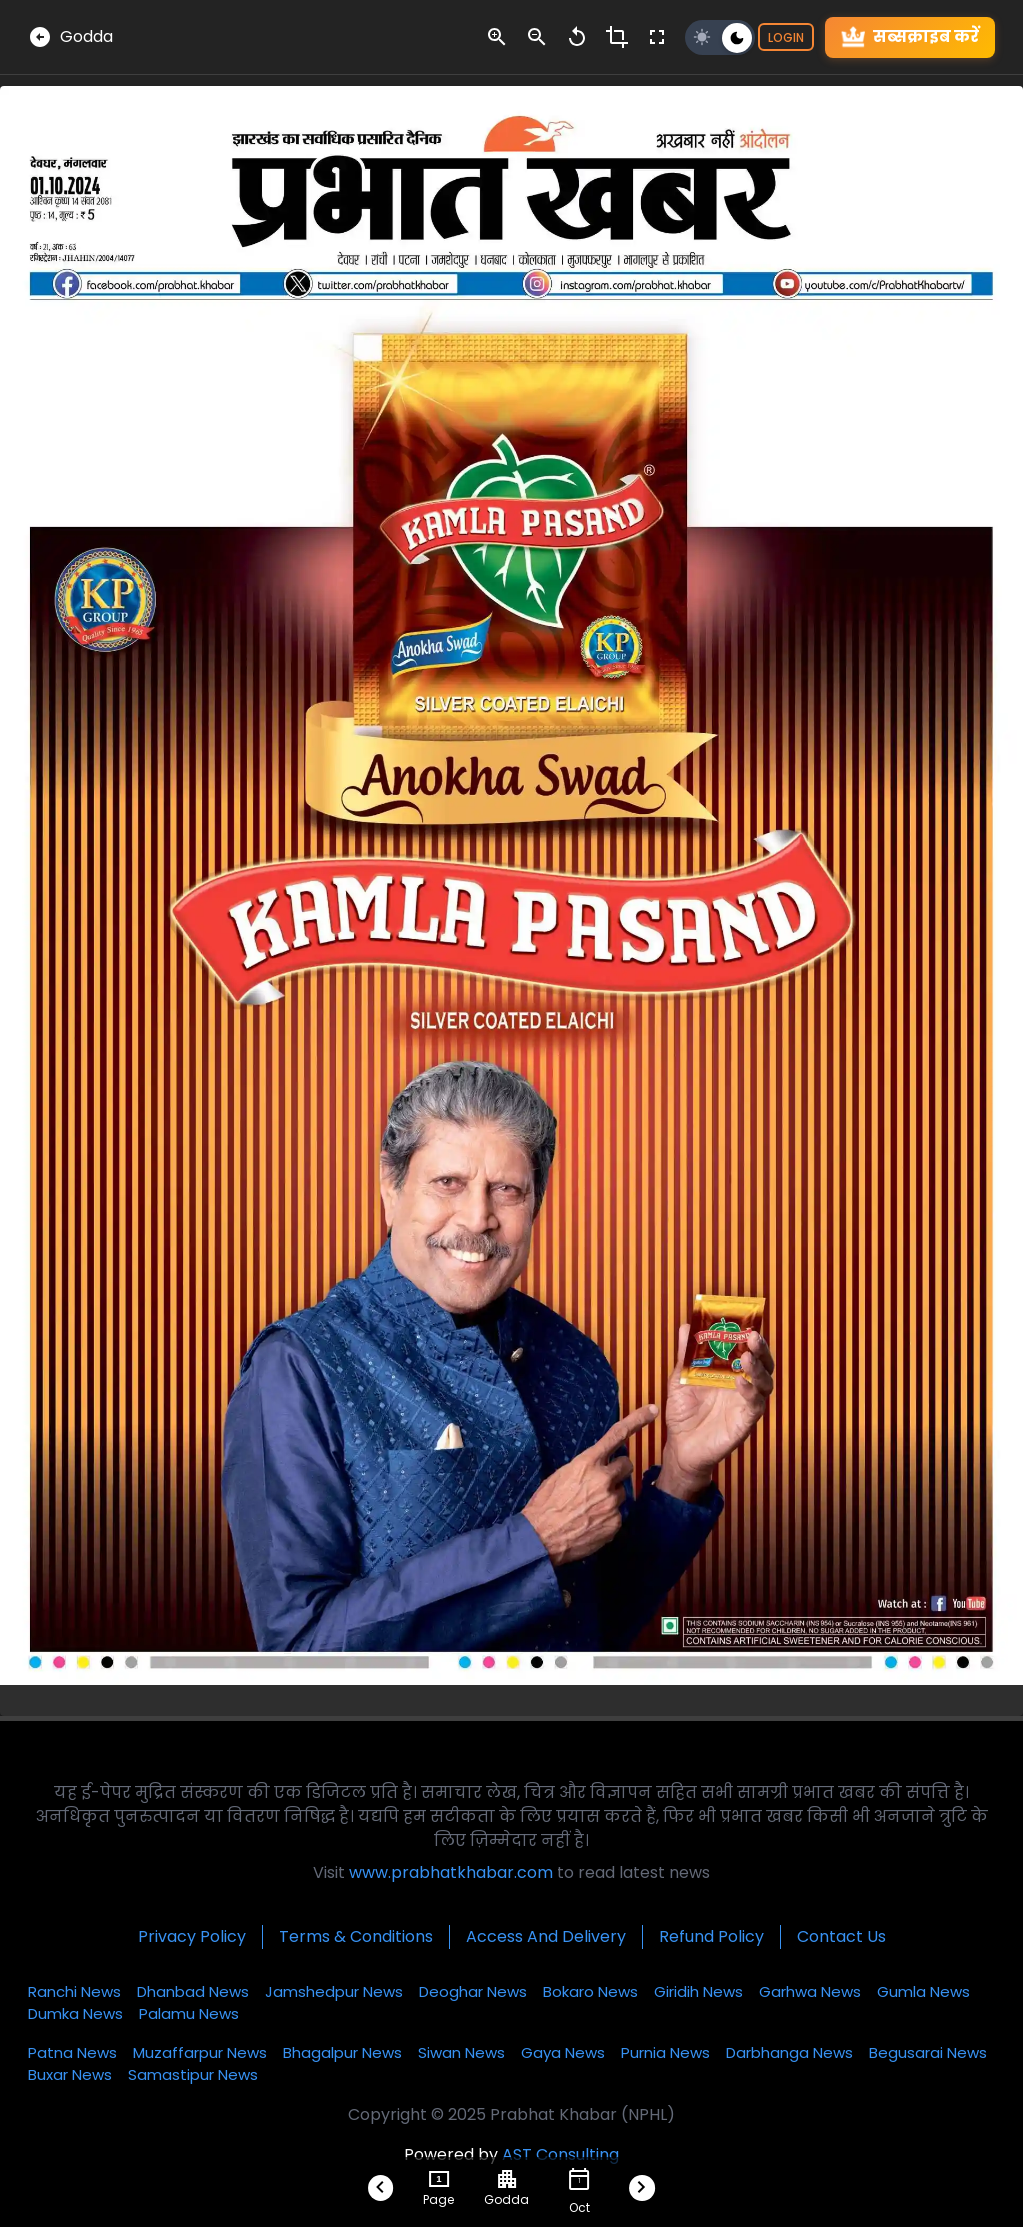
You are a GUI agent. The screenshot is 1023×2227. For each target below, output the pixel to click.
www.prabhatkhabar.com (451, 1872)
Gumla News (923, 1991)
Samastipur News (193, 2074)
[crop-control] (617, 37)
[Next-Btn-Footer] (642, 2188)
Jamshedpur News (334, 1991)
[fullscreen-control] (657, 37)
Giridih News (698, 1991)
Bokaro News (590, 1991)
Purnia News (665, 2052)
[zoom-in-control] (497, 37)
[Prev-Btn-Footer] (381, 2188)
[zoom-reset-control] (577, 37)
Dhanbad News (193, 1991)
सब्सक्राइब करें (910, 37)
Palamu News (189, 2013)
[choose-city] (507, 2179)
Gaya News (563, 2052)
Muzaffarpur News (200, 2052)
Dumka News (75, 2013)
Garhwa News (810, 1991)
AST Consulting (560, 2154)
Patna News (72, 2052)
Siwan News (461, 2052)
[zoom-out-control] (537, 37)
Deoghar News (473, 1991)
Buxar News (70, 2074)
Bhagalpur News (342, 2052)
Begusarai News (928, 2052)
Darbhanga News (789, 2052)
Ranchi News (74, 1991)
